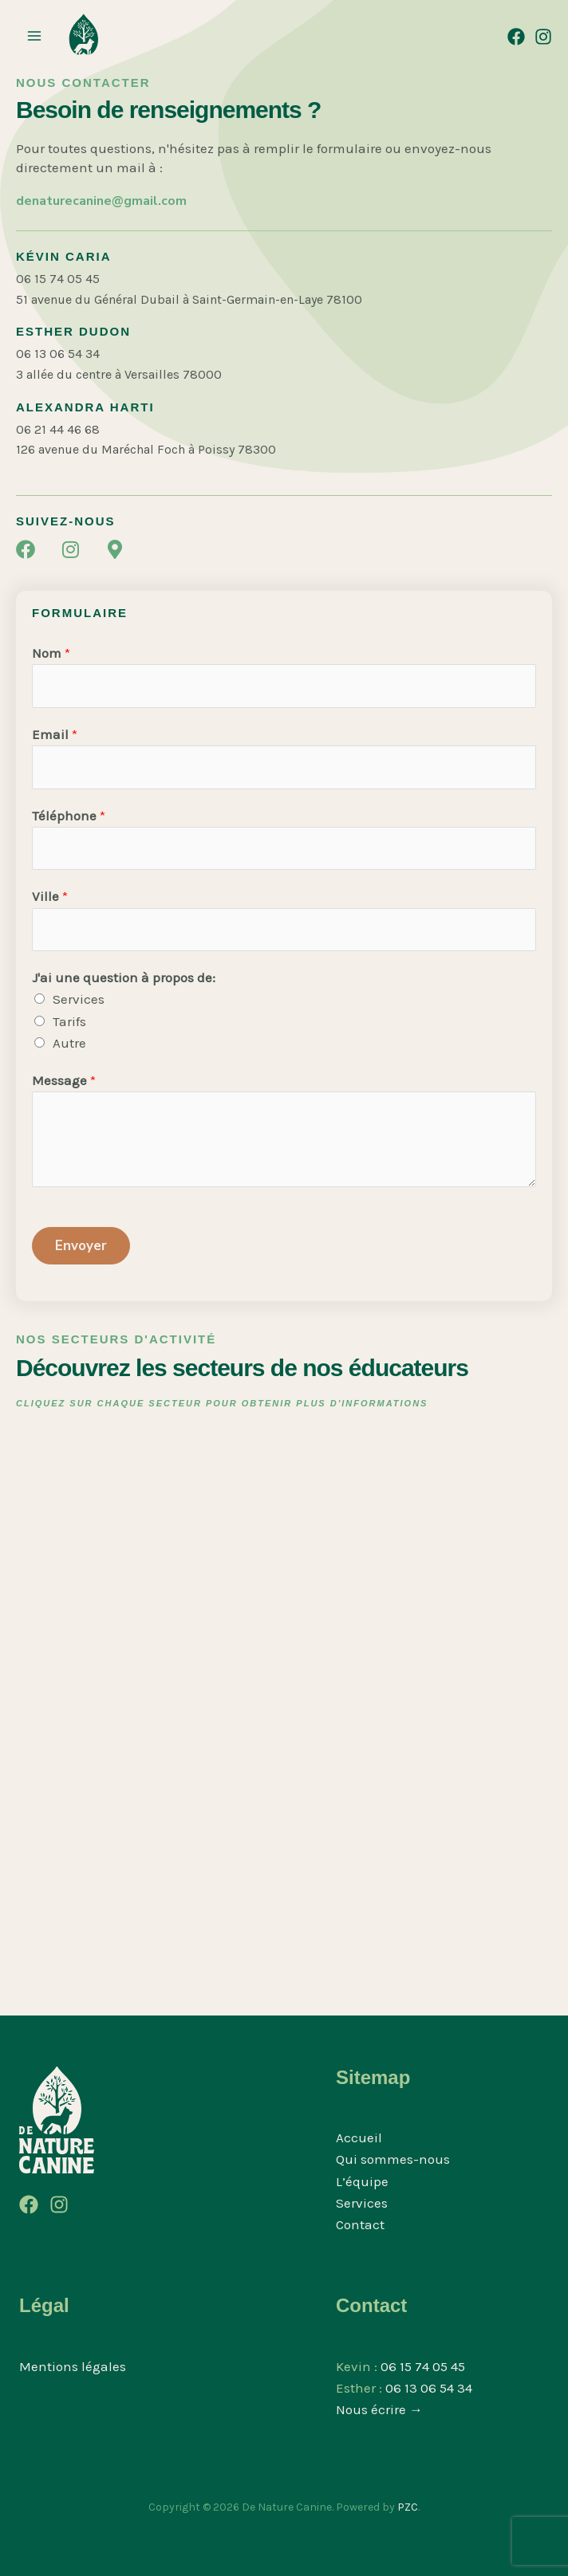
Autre (69, 1043)
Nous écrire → (379, 2409)
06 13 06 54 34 (428, 2388)
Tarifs (69, 1021)
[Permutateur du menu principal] (34, 36)
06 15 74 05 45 (423, 2366)
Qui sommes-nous (393, 2159)
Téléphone (68, 816)
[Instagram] (543, 36)
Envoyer (81, 1246)
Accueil (359, 2137)
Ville (50, 896)
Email (54, 734)
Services (79, 999)
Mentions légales (72, 2366)
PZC (407, 2507)
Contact (360, 2224)
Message (64, 1080)
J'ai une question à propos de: (123, 977)
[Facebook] (516, 36)
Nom (51, 653)
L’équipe (362, 2181)
